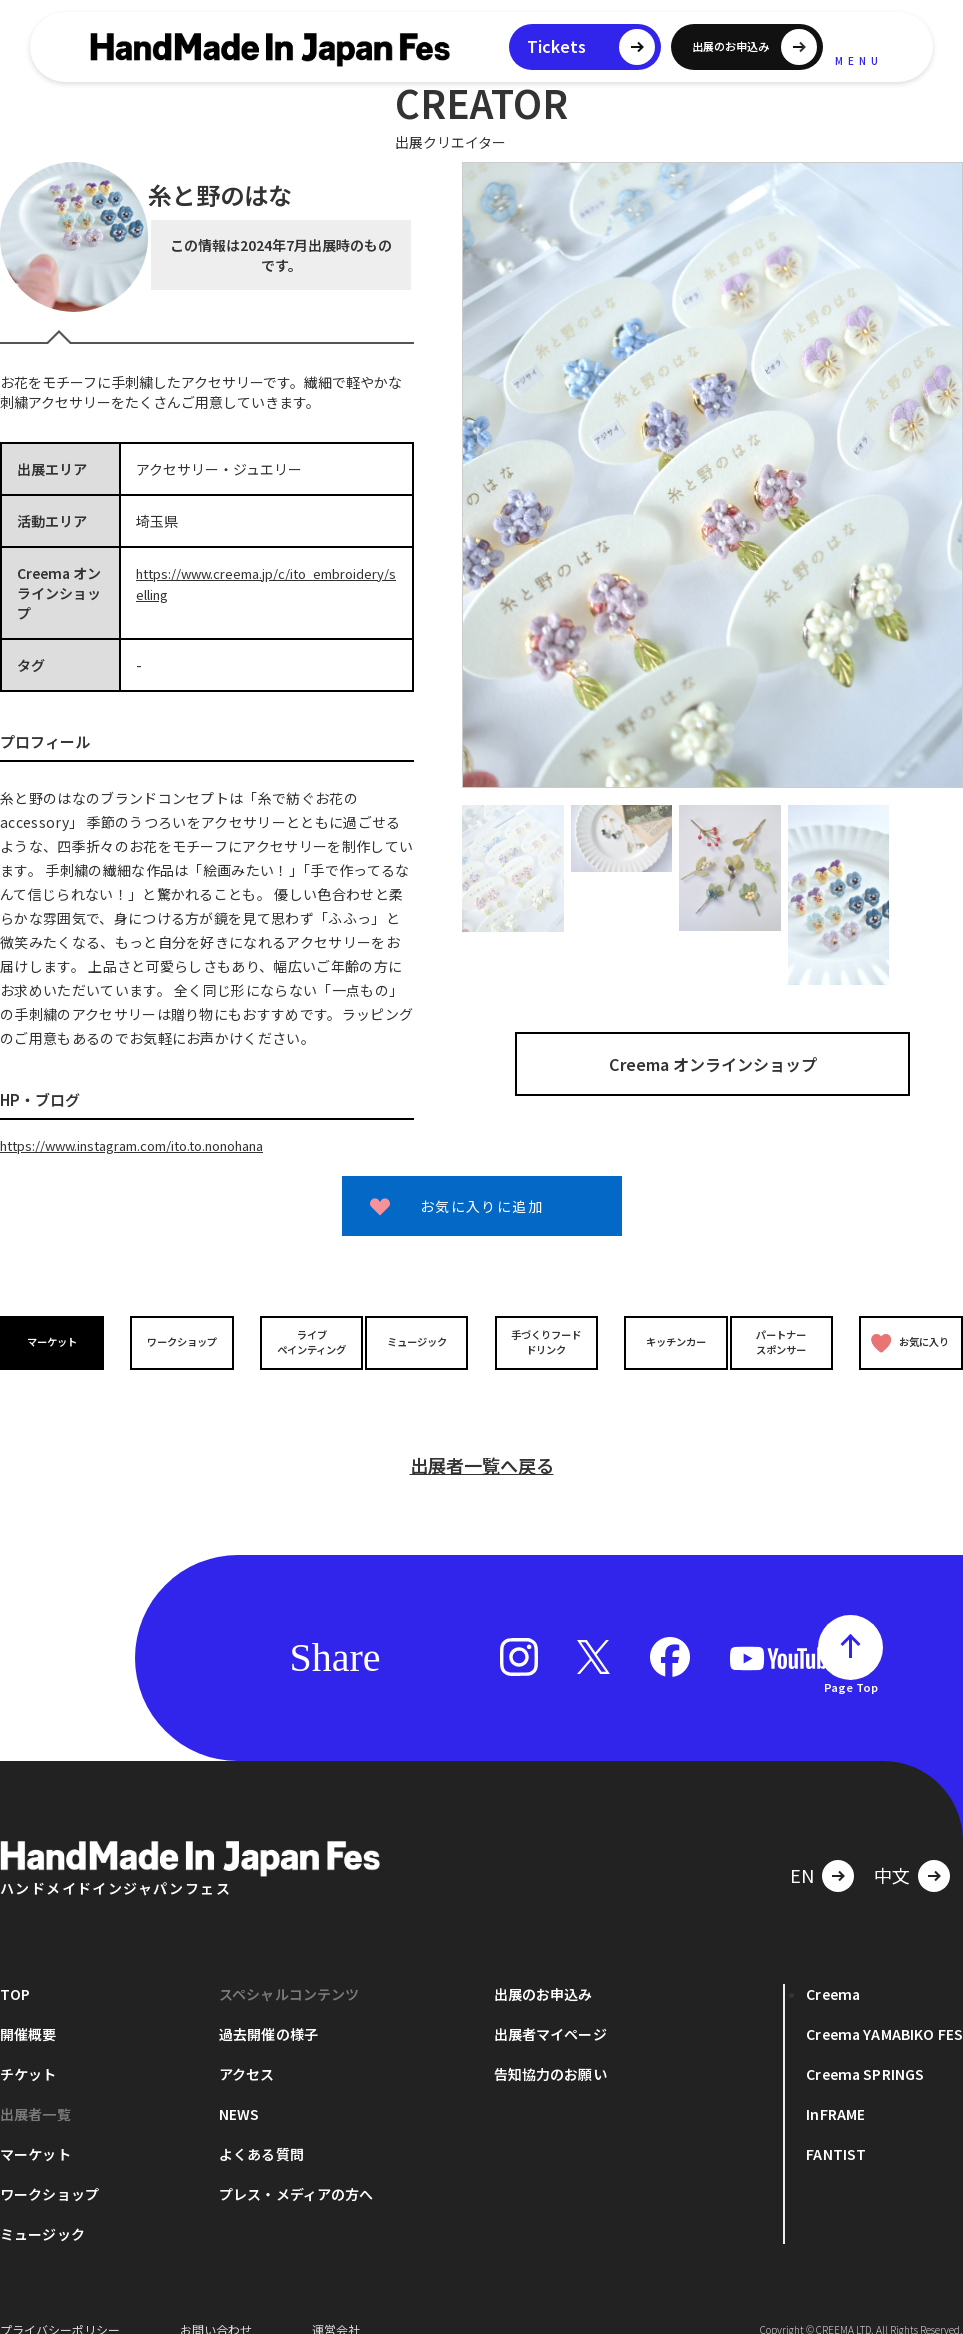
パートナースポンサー (785, 1341)
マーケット (56, 1341)
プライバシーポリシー (60, 2303)
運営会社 (336, 2303)
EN (802, 1849)
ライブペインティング (299, 1341)
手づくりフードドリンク (542, 1341)
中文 (892, 1849)
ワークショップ (178, 1341)
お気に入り (907, 1341)
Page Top (851, 1661)
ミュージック (421, 1341)
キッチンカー (664, 1341)
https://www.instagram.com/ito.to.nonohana (151, 1145)
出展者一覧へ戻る (482, 1439)
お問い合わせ (216, 2303)
